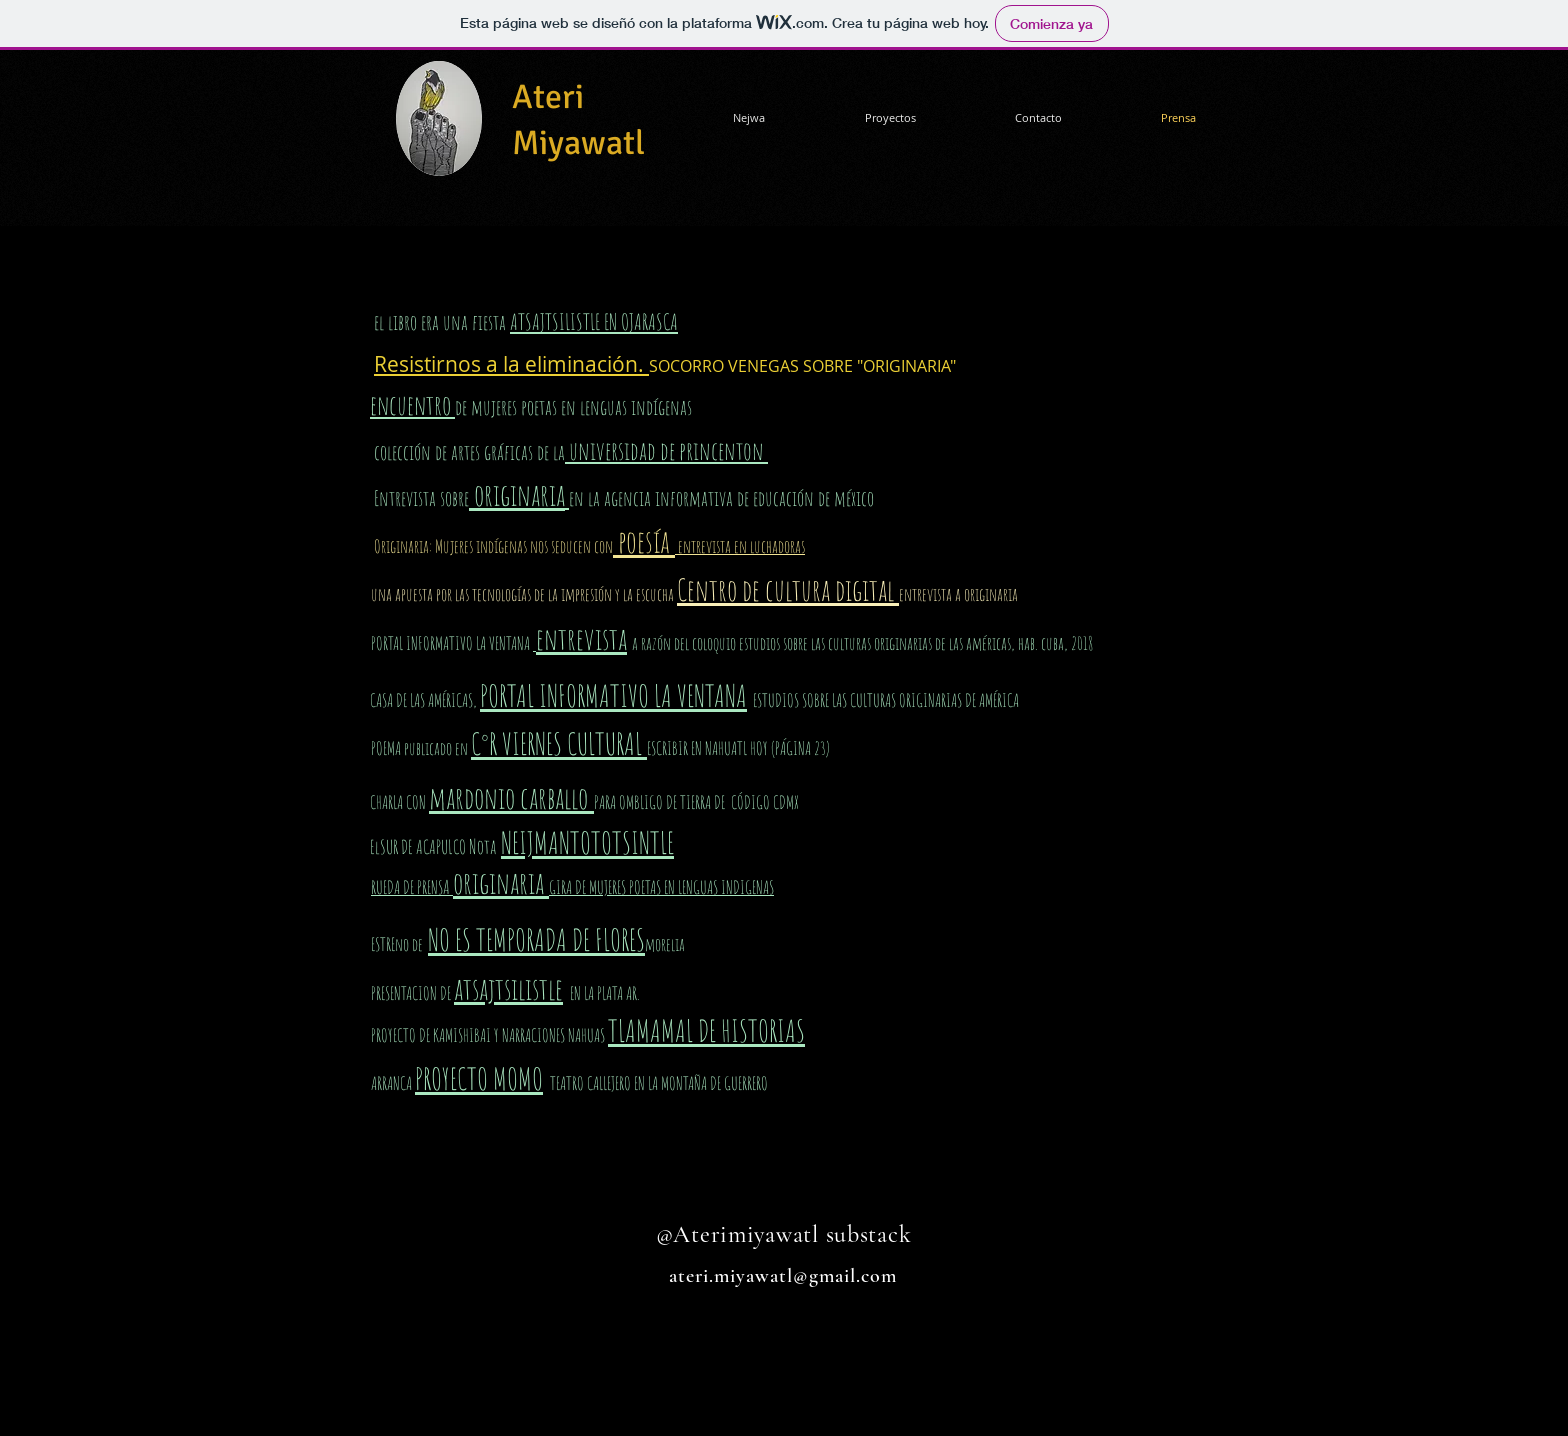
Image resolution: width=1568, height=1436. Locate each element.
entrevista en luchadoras (740, 546)
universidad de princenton (666, 450)
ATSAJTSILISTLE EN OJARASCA (594, 321)
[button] (890, 118)
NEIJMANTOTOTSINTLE (587, 842)
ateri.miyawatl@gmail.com (783, 1276)
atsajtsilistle (508, 988)
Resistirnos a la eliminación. (511, 364)
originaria (517, 494)
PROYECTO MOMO (479, 1078)
